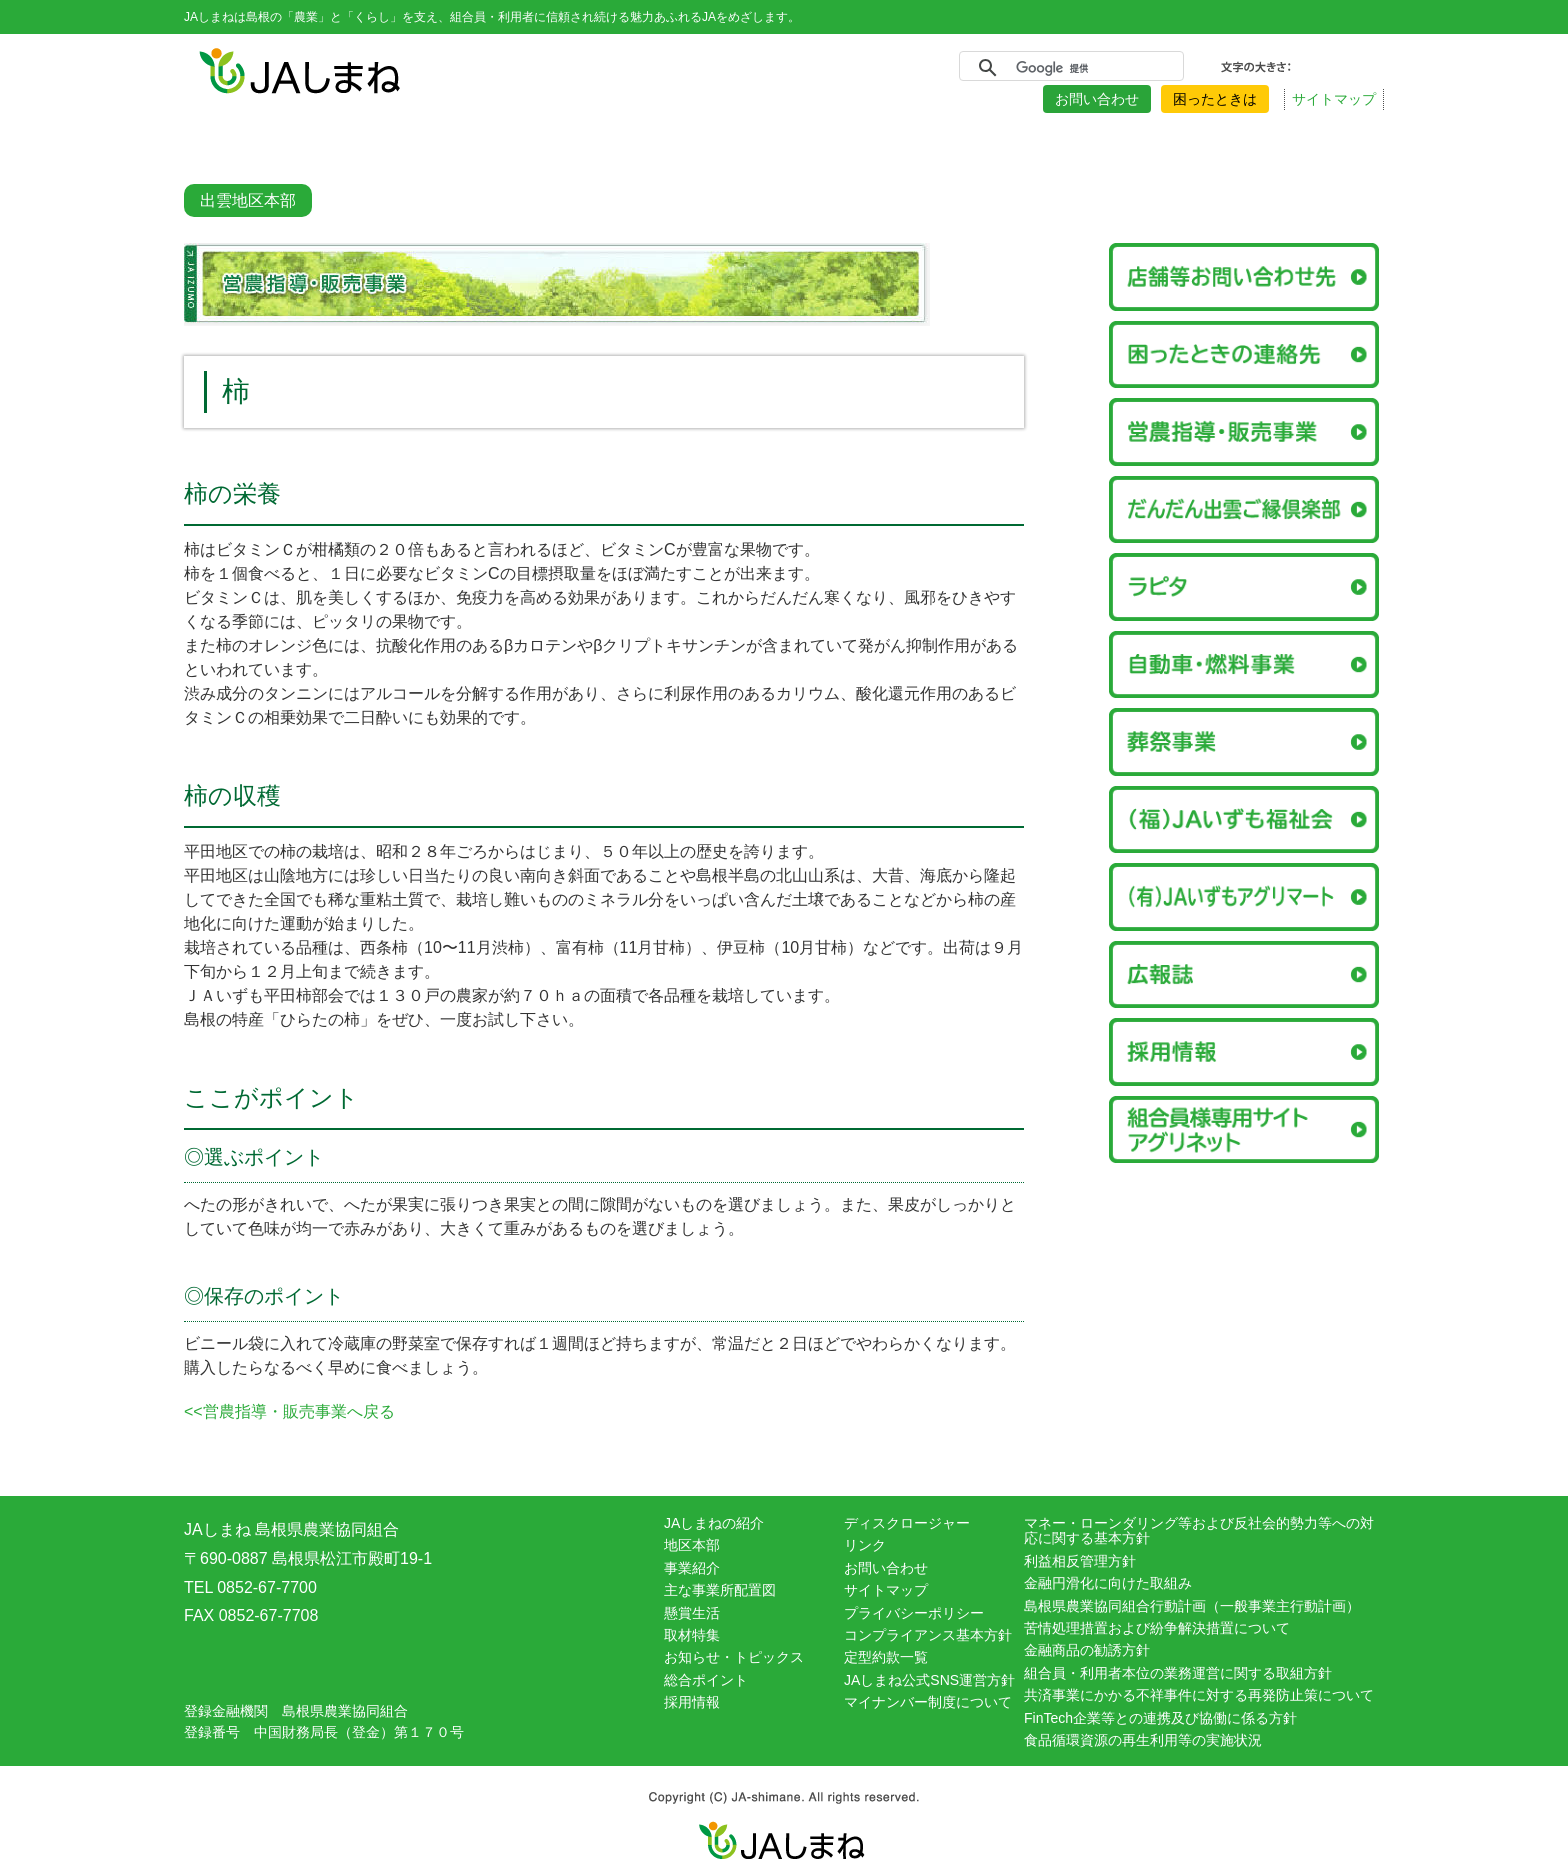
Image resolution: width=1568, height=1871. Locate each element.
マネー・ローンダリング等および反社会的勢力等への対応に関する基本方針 (1199, 1530)
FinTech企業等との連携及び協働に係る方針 (1160, 1718)
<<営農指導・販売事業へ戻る (289, 1411)
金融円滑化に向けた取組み (1108, 1583)
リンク (865, 1545)
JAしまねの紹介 (714, 1523)
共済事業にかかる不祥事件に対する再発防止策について (1199, 1695)
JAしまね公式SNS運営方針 (929, 1680)
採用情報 (692, 1702)
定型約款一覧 (886, 1657)
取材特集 (692, 1635)
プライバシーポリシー (914, 1613)
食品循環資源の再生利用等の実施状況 (1143, 1740)
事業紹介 (692, 1568)
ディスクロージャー (907, 1523)
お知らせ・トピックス (734, 1657)
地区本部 (692, 1545)
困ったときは (1215, 99)
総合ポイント (706, 1680)
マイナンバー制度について (928, 1702)
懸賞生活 (692, 1613)
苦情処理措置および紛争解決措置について (1157, 1628)
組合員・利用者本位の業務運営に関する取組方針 (1178, 1673)
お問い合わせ (1097, 99)
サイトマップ (1334, 99)
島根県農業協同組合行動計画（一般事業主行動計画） (1192, 1606)
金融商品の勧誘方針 (1087, 1650)
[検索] (1068, 68)
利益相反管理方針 (1080, 1561)
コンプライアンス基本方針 (928, 1635)
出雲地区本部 (248, 200)
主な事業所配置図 (720, 1590)
